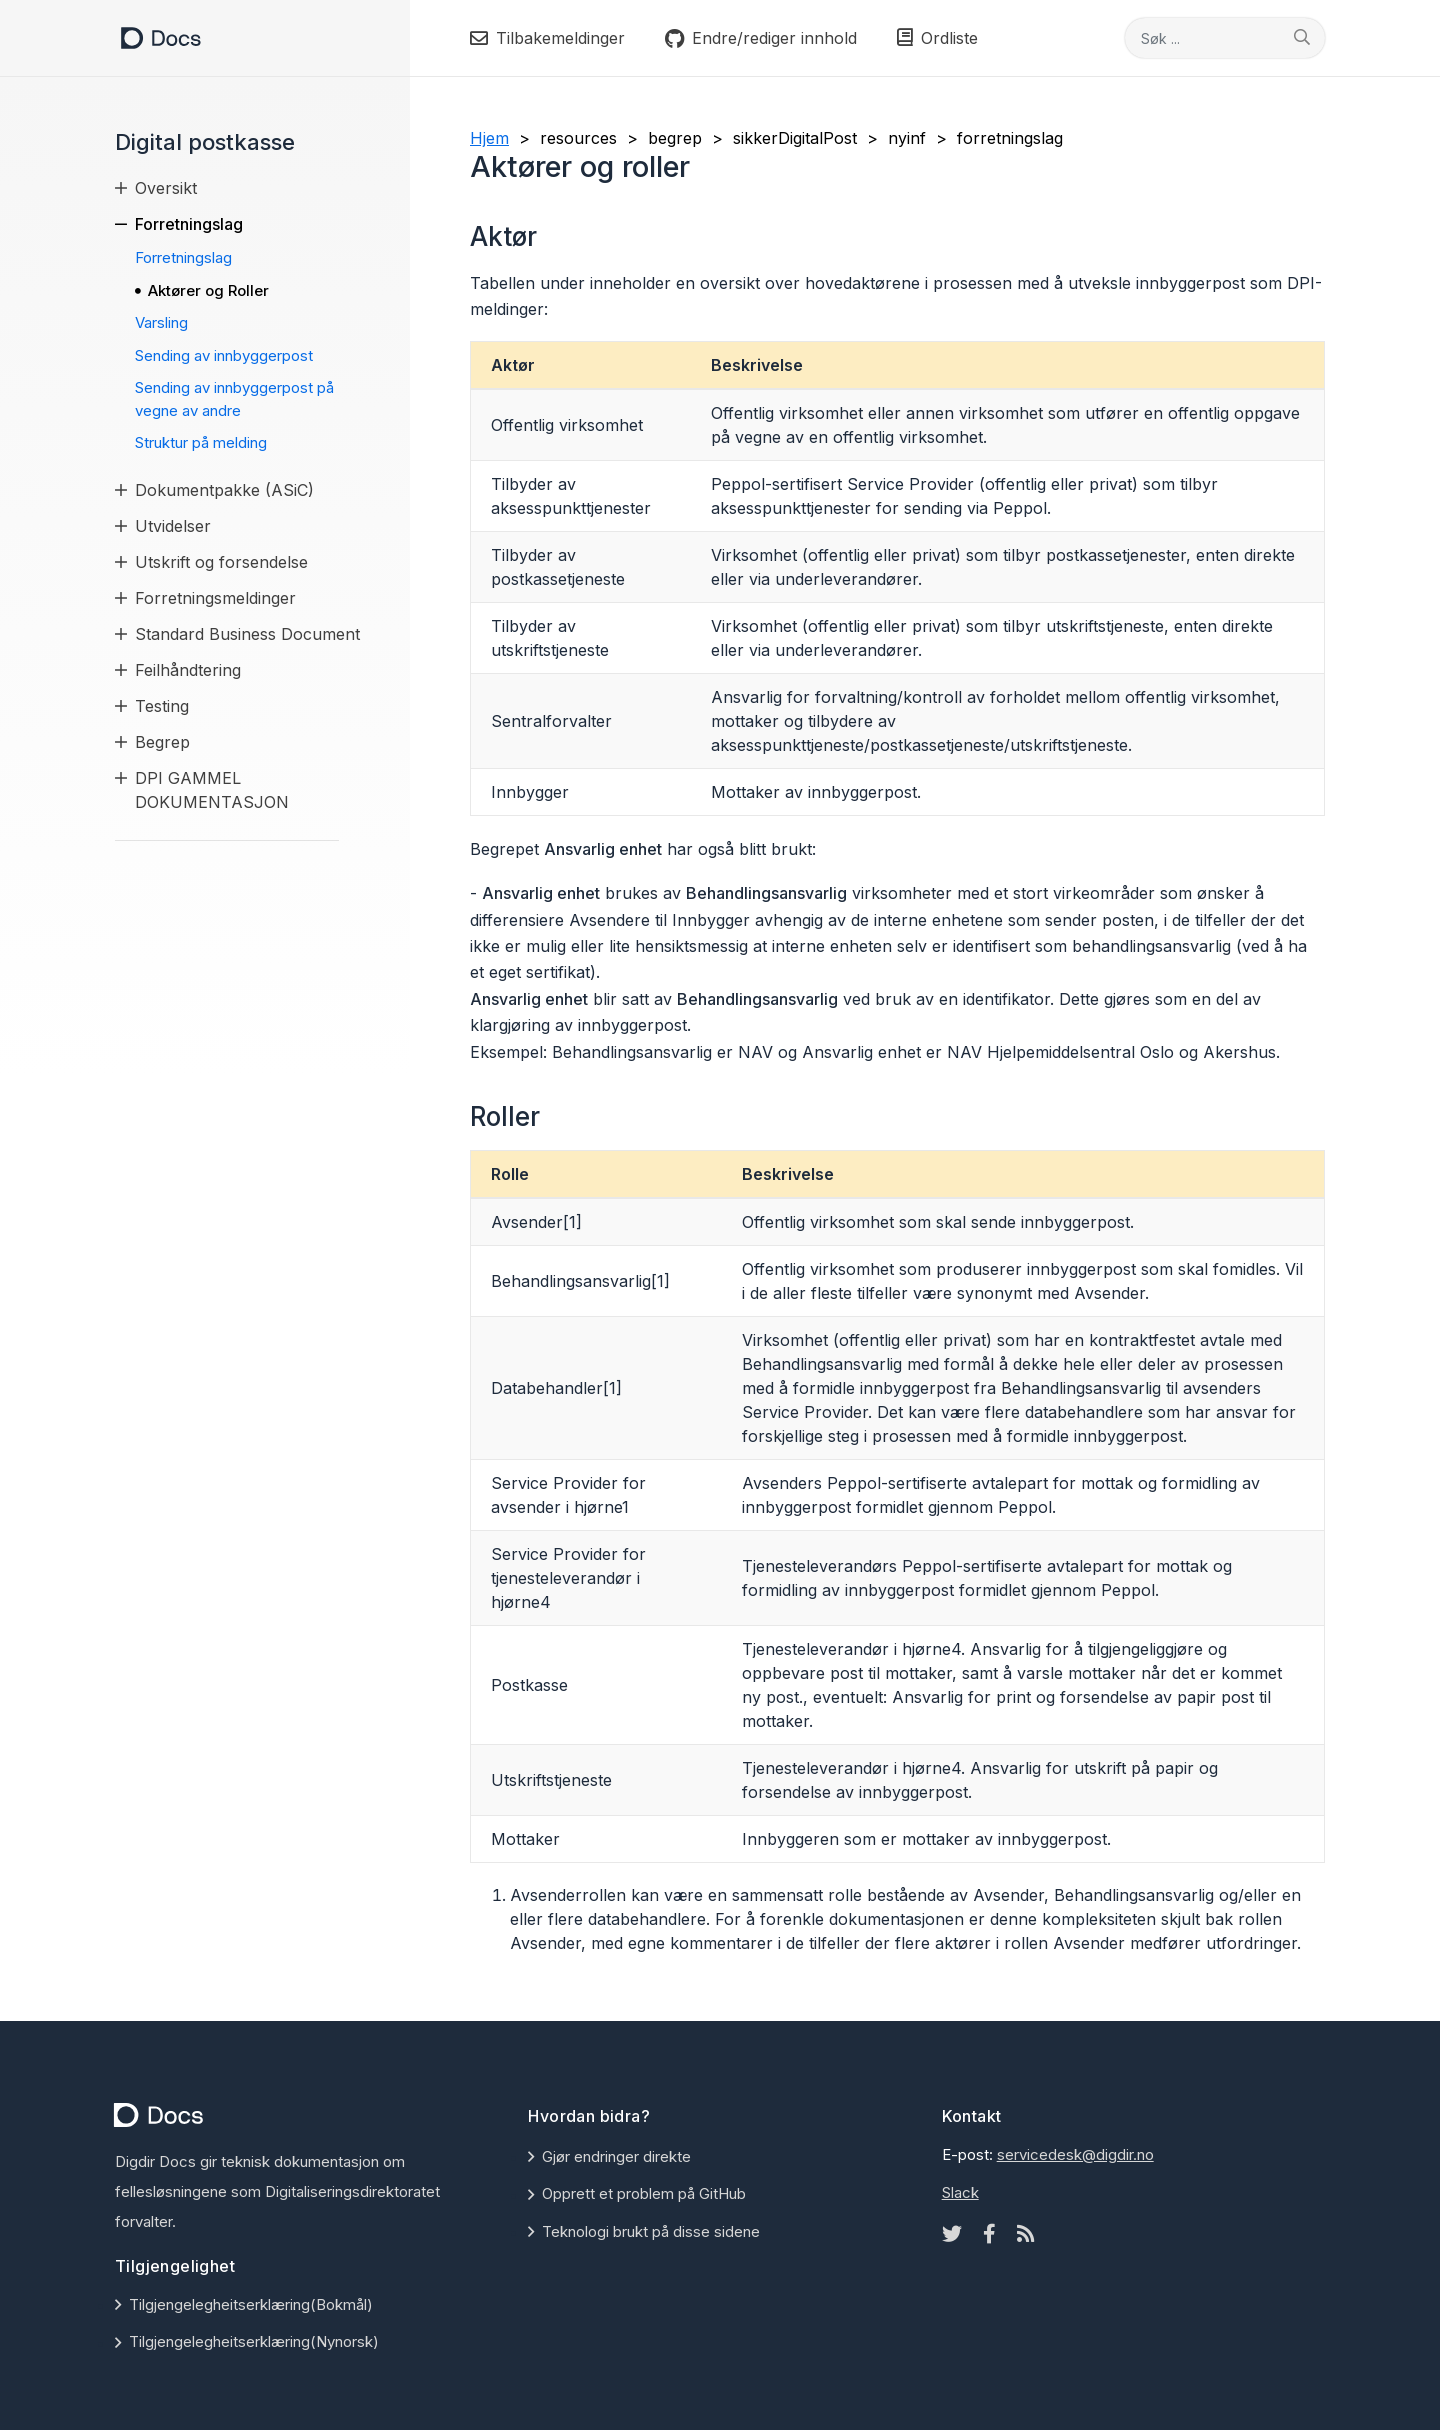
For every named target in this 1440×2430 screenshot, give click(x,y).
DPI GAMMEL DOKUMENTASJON (212, 790)
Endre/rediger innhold (761, 38)
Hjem (489, 138)
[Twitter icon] (952, 2234)
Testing (162, 706)
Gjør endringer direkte (616, 2156)
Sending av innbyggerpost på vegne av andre (234, 399)
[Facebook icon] (989, 2234)
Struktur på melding (201, 442)
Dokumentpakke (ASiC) (224, 490)
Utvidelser (173, 526)
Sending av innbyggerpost (224, 355)
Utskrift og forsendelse (221, 562)
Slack (960, 2192)
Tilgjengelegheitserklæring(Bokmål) (251, 2304)
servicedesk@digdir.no (1075, 2154)
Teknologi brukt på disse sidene (651, 2231)
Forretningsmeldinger (215, 598)
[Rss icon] (1026, 2234)
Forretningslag (189, 224)
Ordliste (937, 38)
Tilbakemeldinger (547, 38)
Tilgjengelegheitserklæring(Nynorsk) (254, 2341)
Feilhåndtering (188, 670)
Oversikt (166, 188)
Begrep (162, 742)
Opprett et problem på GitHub (644, 2193)
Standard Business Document (247, 634)
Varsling (161, 322)
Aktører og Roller (208, 290)
